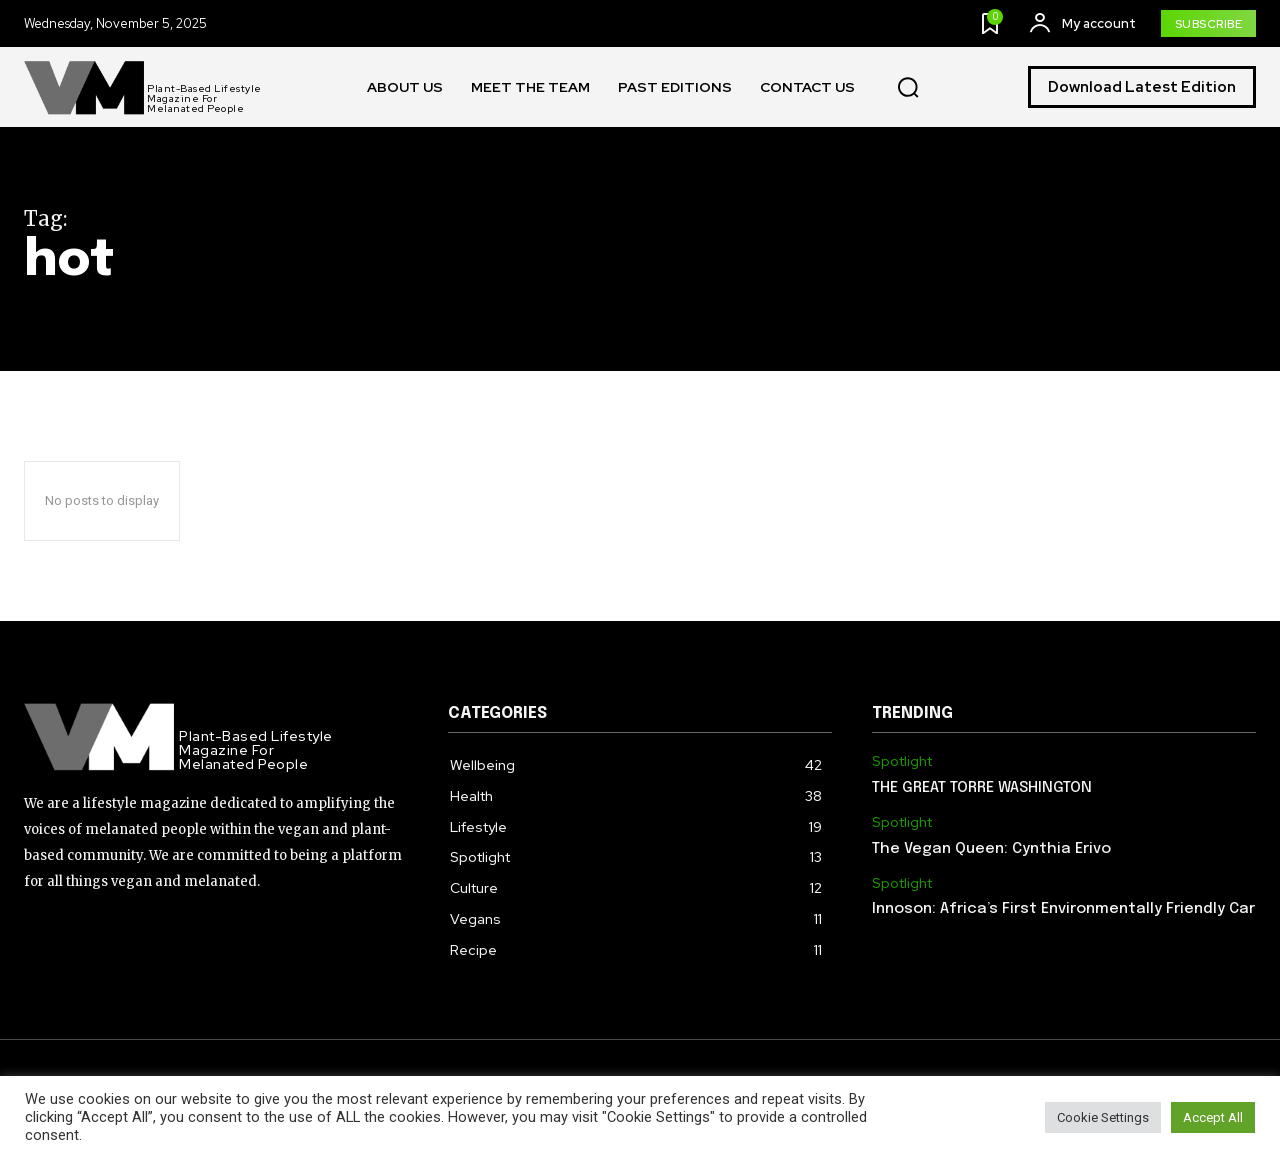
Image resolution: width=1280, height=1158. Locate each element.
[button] (908, 88)
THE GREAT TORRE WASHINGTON (982, 788)
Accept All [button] (1213, 1117)
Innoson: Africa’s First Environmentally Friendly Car (1063, 909)
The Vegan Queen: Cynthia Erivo (991, 849)
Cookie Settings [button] (1103, 1117)
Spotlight (902, 761)
